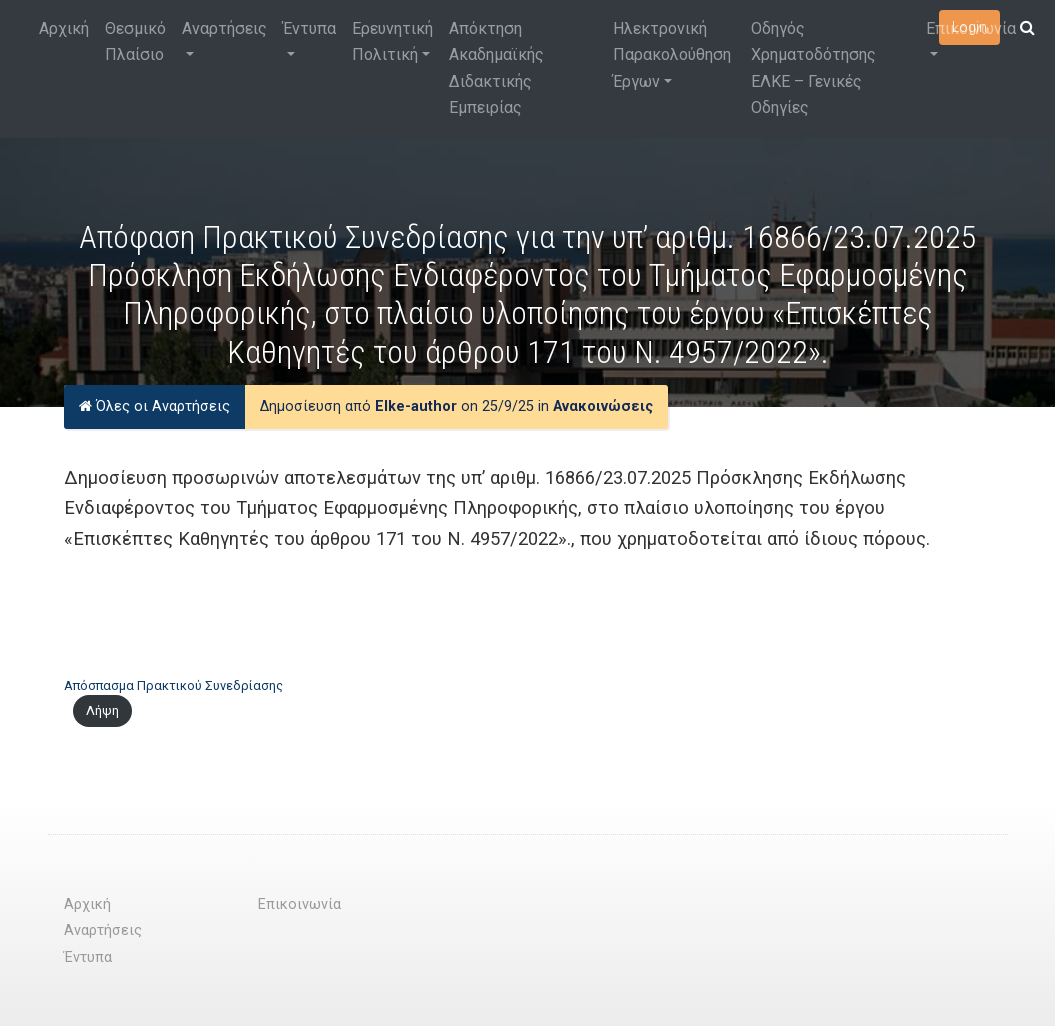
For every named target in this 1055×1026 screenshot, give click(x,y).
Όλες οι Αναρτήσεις (154, 406)
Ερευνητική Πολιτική (392, 41)
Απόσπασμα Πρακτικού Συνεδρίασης (173, 685)
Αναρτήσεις (224, 28)
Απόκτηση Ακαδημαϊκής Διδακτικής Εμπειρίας (496, 68)
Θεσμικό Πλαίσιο (135, 41)
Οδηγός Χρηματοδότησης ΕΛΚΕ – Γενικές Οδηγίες (813, 68)
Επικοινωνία (971, 28)
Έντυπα (309, 28)
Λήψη (102, 710)
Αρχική (64, 28)
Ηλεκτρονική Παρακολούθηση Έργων (672, 55)
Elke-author (416, 406)
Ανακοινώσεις (603, 406)
